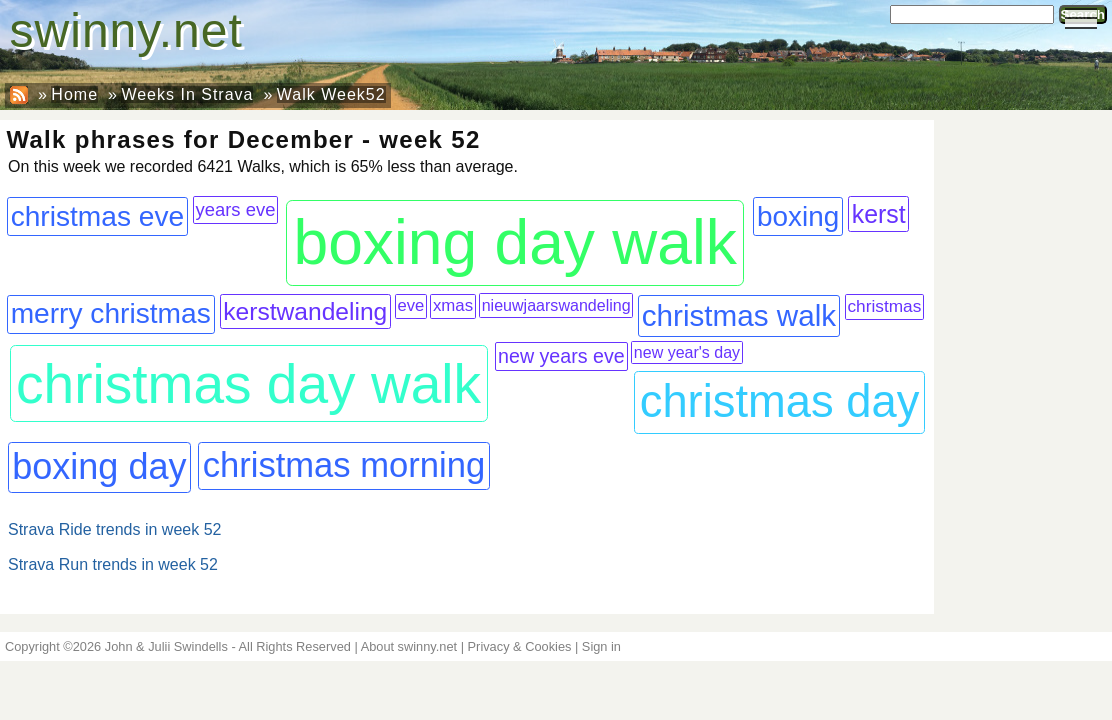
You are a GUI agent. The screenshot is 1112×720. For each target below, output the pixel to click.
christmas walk (739, 315)
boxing (798, 216)
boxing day (99, 466)
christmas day (780, 401)
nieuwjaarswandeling (556, 305)
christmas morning (344, 465)
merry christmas (111, 313)
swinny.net (126, 30)
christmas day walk (248, 384)
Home (74, 94)
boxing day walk (515, 242)
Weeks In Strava (187, 94)
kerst (879, 214)
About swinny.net (409, 646)
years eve (236, 209)
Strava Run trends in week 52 (113, 564)
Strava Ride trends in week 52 (114, 529)
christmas (884, 306)
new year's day (687, 352)
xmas (453, 305)
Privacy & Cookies (520, 646)
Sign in (601, 646)
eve (410, 305)
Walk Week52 (331, 94)
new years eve (561, 356)
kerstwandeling (305, 311)
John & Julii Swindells (166, 646)
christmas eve (98, 216)
